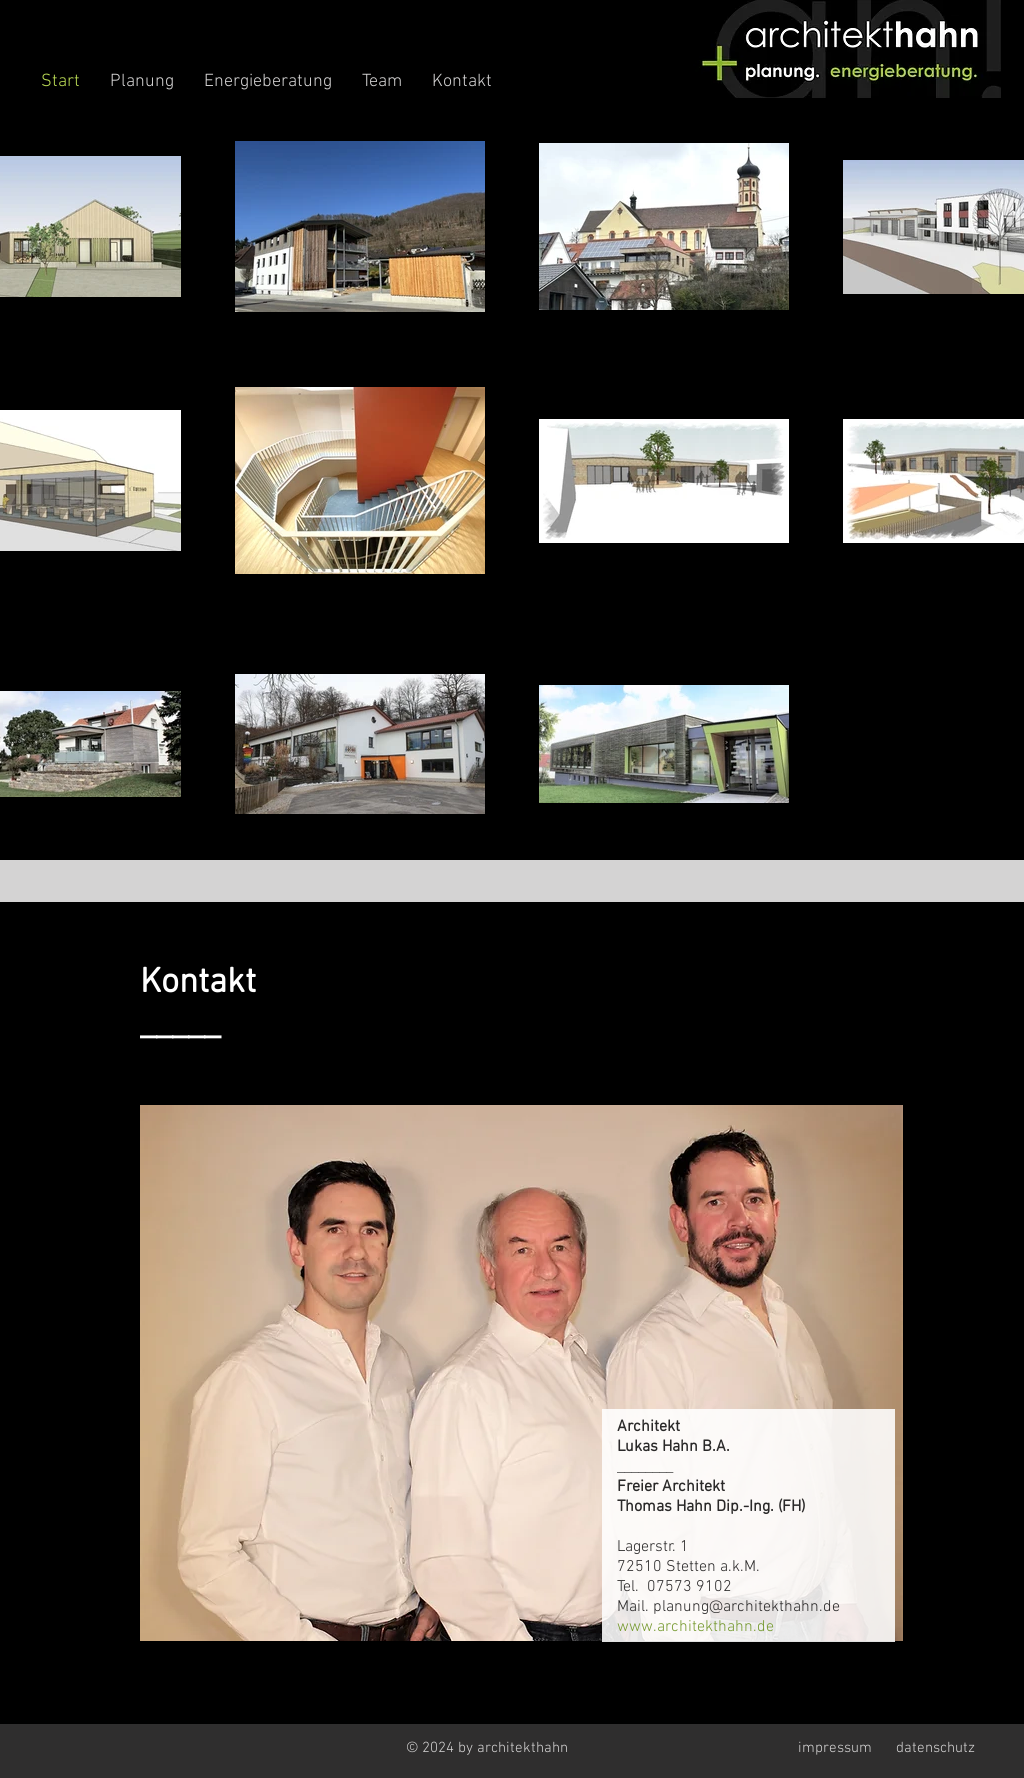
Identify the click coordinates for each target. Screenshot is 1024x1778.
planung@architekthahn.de (746, 1607)
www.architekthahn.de (695, 1627)
